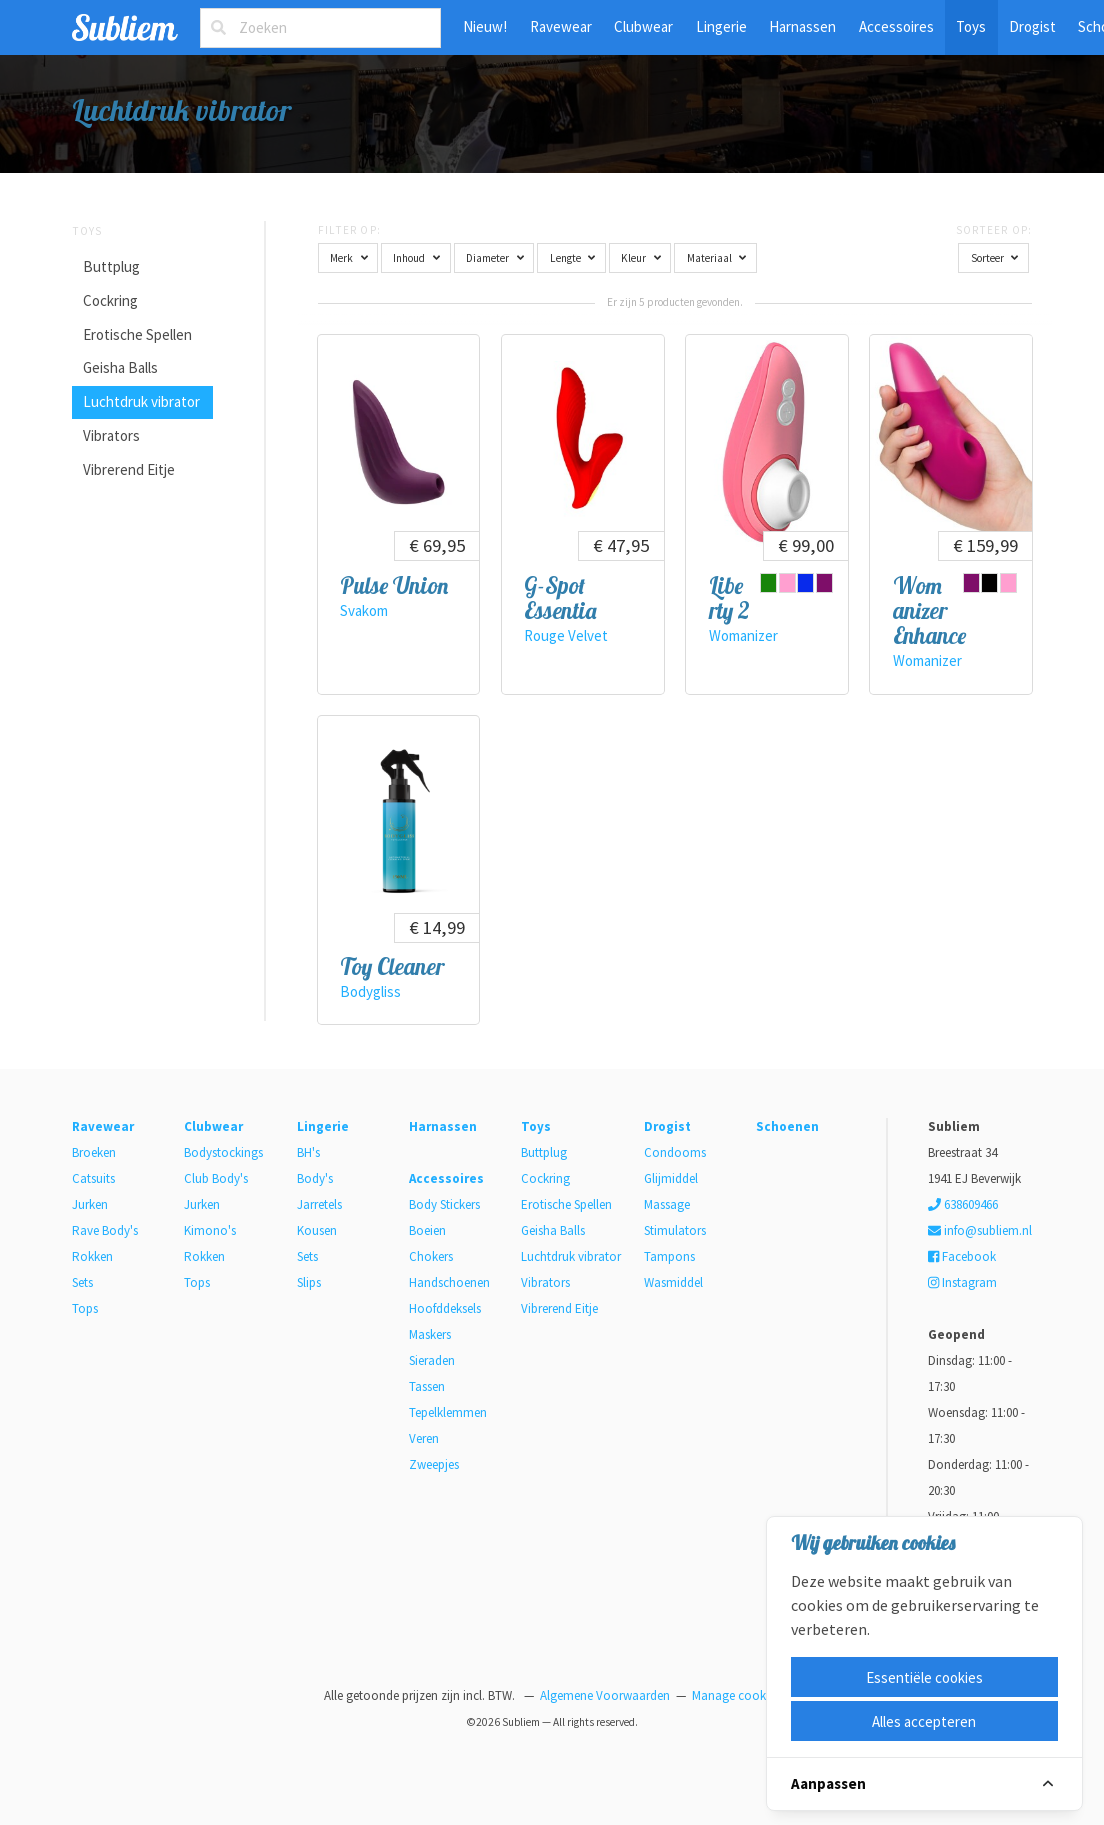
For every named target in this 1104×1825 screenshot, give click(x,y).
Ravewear (561, 26)
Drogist (1032, 26)
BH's (308, 1152)
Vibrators (111, 435)
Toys (971, 26)
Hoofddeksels (445, 1308)
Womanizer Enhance (929, 611)
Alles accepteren (924, 1721)
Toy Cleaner (392, 966)
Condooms (675, 1152)
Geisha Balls (120, 367)
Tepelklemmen (448, 1412)
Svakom (364, 610)
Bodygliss (370, 991)
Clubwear (643, 26)
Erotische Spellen (137, 334)
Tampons (669, 1256)
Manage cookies (736, 1695)
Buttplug (111, 266)
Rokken (92, 1256)
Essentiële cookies (924, 1677)
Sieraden (432, 1360)
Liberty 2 (729, 598)
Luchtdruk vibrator (141, 401)
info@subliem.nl (980, 1230)
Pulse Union (394, 585)
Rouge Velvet (566, 635)
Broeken (94, 1152)
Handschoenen (449, 1282)
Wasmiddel (673, 1282)
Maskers (430, 1334)
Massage (667, 1204)
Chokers (431, 1256)
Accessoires (896, 26)
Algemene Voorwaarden (605, 1695)
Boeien (427, 1230)
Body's (315, 1178)
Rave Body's (105, 1230)
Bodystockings (223, 1152)
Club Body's (216, 1178)
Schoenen (787, 1126)
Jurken (90, 1204)
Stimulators (675, 1230)
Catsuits (93, 1178)
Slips (309, 1282)
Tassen (427, 1386)
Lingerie (721, 26)
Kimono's (210, 1230)
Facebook (962, 1256)
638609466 (963, 1204)
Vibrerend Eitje (129, 469)
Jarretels (319, 1204)
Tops (85, 1308)
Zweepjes (434, 1464)
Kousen (317, 1230)
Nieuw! (485, 26)
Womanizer (743, 635)
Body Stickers (444, 1204)
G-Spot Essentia (560, 598)
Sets (82, 1282)
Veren (424, 1438)
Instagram (962, 1282)
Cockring (110, 300)
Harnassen (802, 26)
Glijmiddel (671, 1178)
